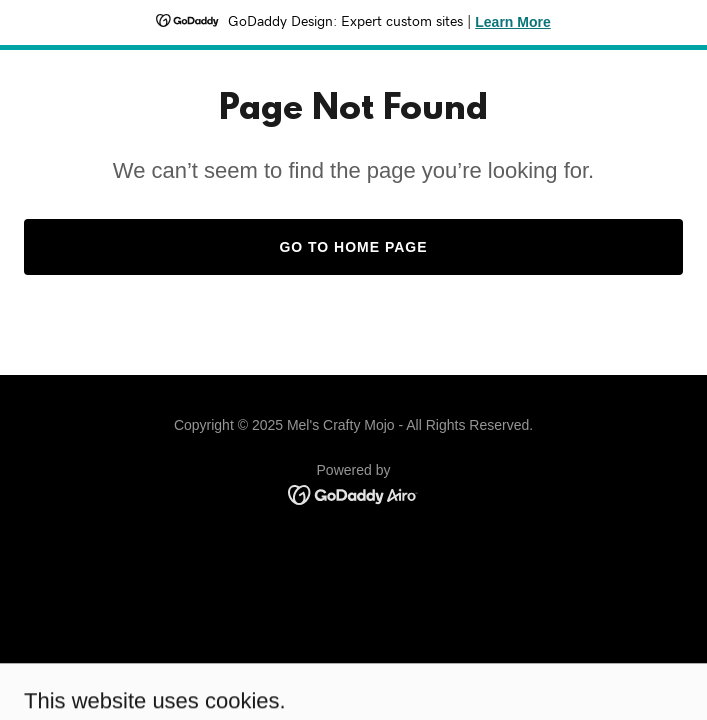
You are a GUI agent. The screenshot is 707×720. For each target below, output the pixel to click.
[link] (353, 493)
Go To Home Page (353, 247)
